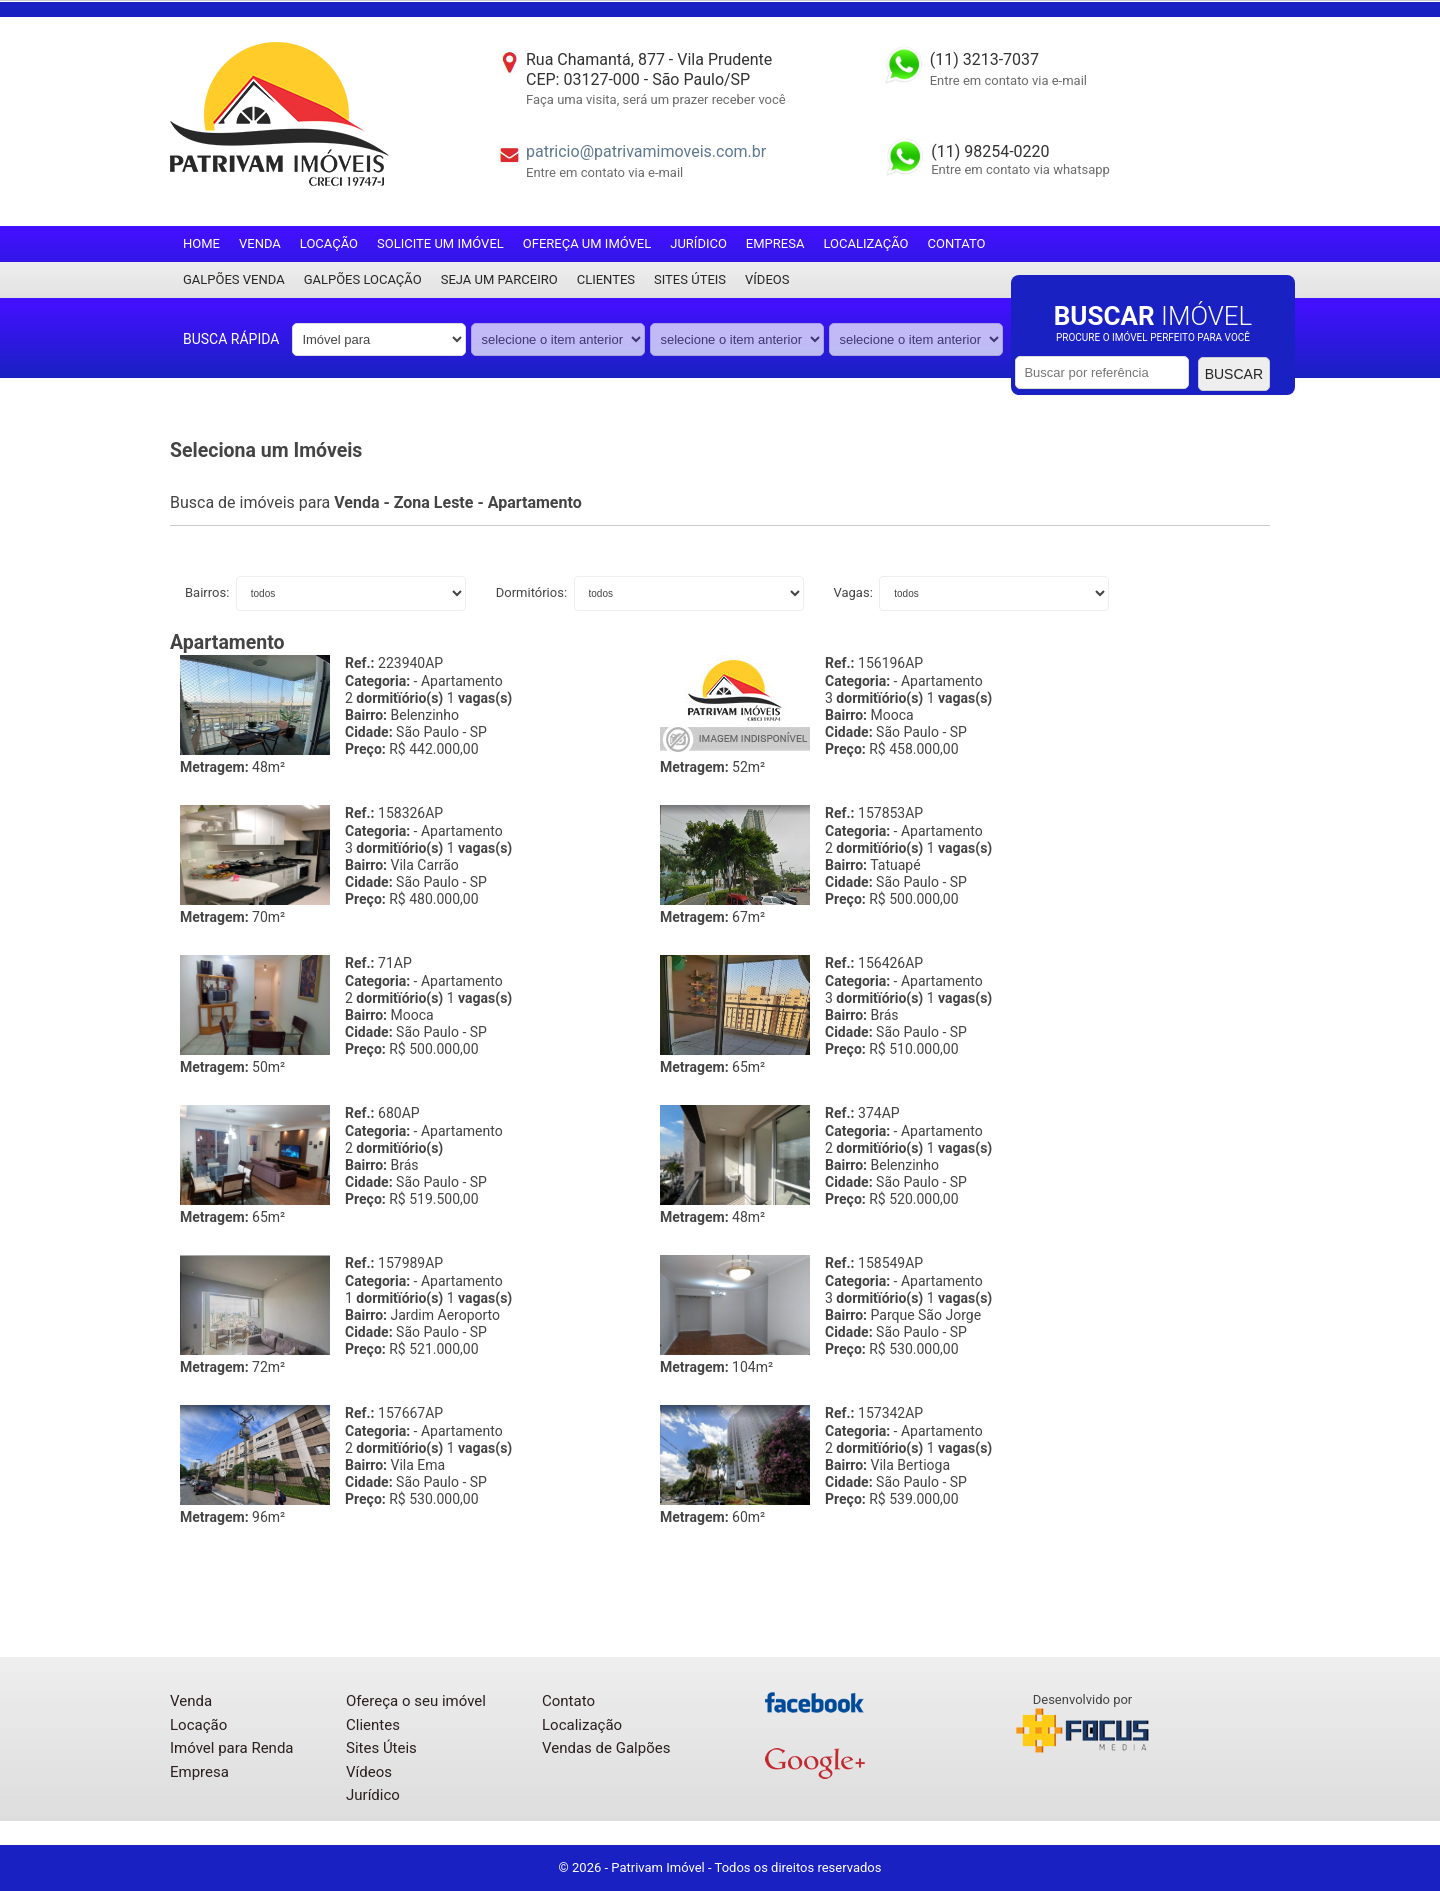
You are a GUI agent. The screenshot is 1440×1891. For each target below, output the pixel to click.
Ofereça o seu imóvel (416, 1701)
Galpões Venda (234, 279)
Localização (865, 243)
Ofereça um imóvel (587, 243)
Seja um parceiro (499, 279)
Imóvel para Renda (232, 1748)
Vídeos (767, 279)
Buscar (1234, 374)
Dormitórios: (533, 592)
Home (201, 243)
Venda (260, 243)
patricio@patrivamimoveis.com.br (646, 151)
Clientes (606, 279)
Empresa (775, 243)
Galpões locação (363, 279)
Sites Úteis (690, 279)
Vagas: (855, 592)
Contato (957, 243)
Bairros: (209, 592)
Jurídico (698, 243)
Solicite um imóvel (440, 243)
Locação (329, 243)
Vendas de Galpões (606, 1748)
